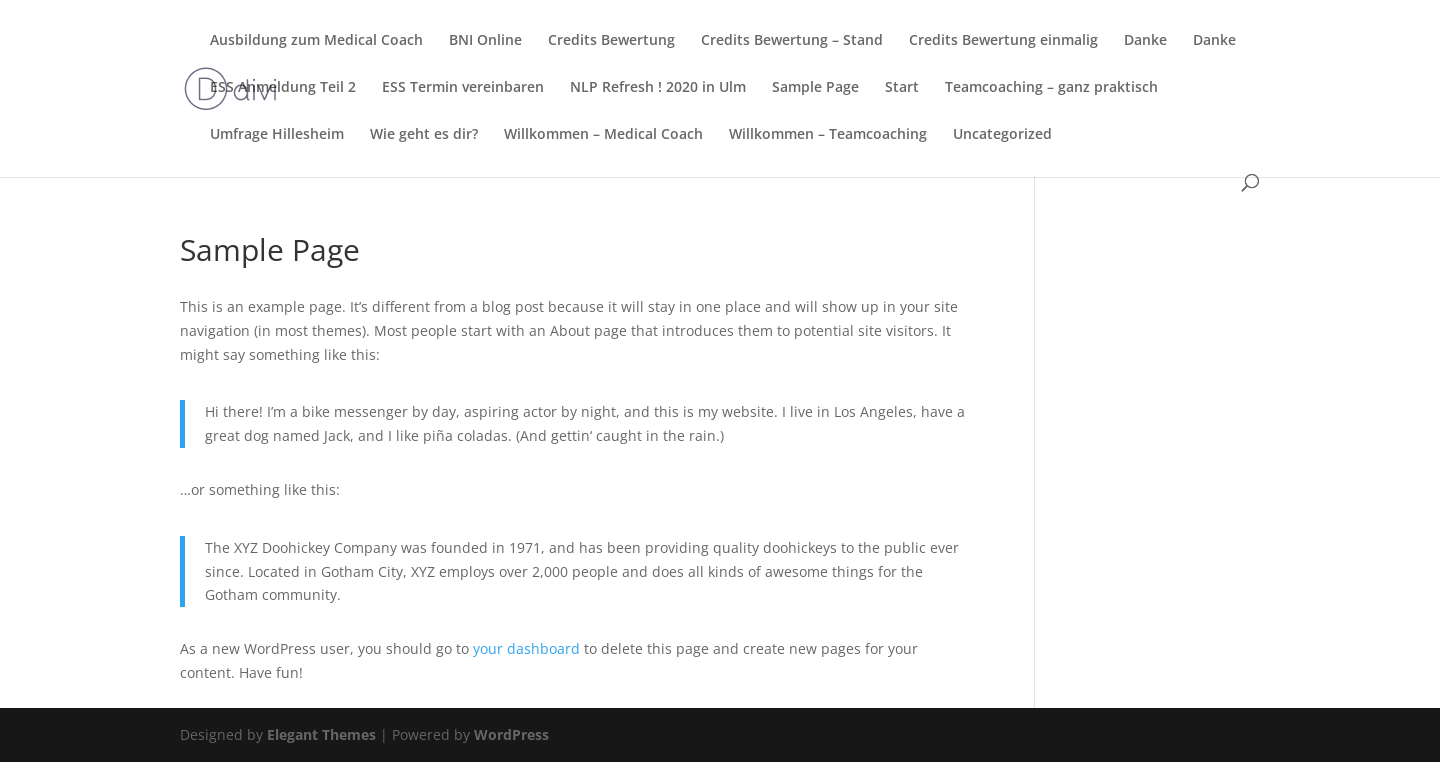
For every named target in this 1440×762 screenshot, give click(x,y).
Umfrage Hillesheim (277, 135)
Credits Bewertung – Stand (792, 41)
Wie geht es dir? (424, 135)
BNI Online (485, 41)
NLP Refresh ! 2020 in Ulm (658, 88)
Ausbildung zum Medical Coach (316, 41)
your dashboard (526, 648)
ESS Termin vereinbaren (463, 88)
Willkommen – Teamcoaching (828, 135)
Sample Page (815, 88)
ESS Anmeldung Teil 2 (283, 88)
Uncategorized (1002, 135)
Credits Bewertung (611, 41)
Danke (1145, 41)
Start (902, 88)
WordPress (511, 734)
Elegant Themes (321, 734)
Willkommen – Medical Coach (603, 135)
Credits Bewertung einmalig (1003, 41)
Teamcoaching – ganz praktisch (1051, 88)
